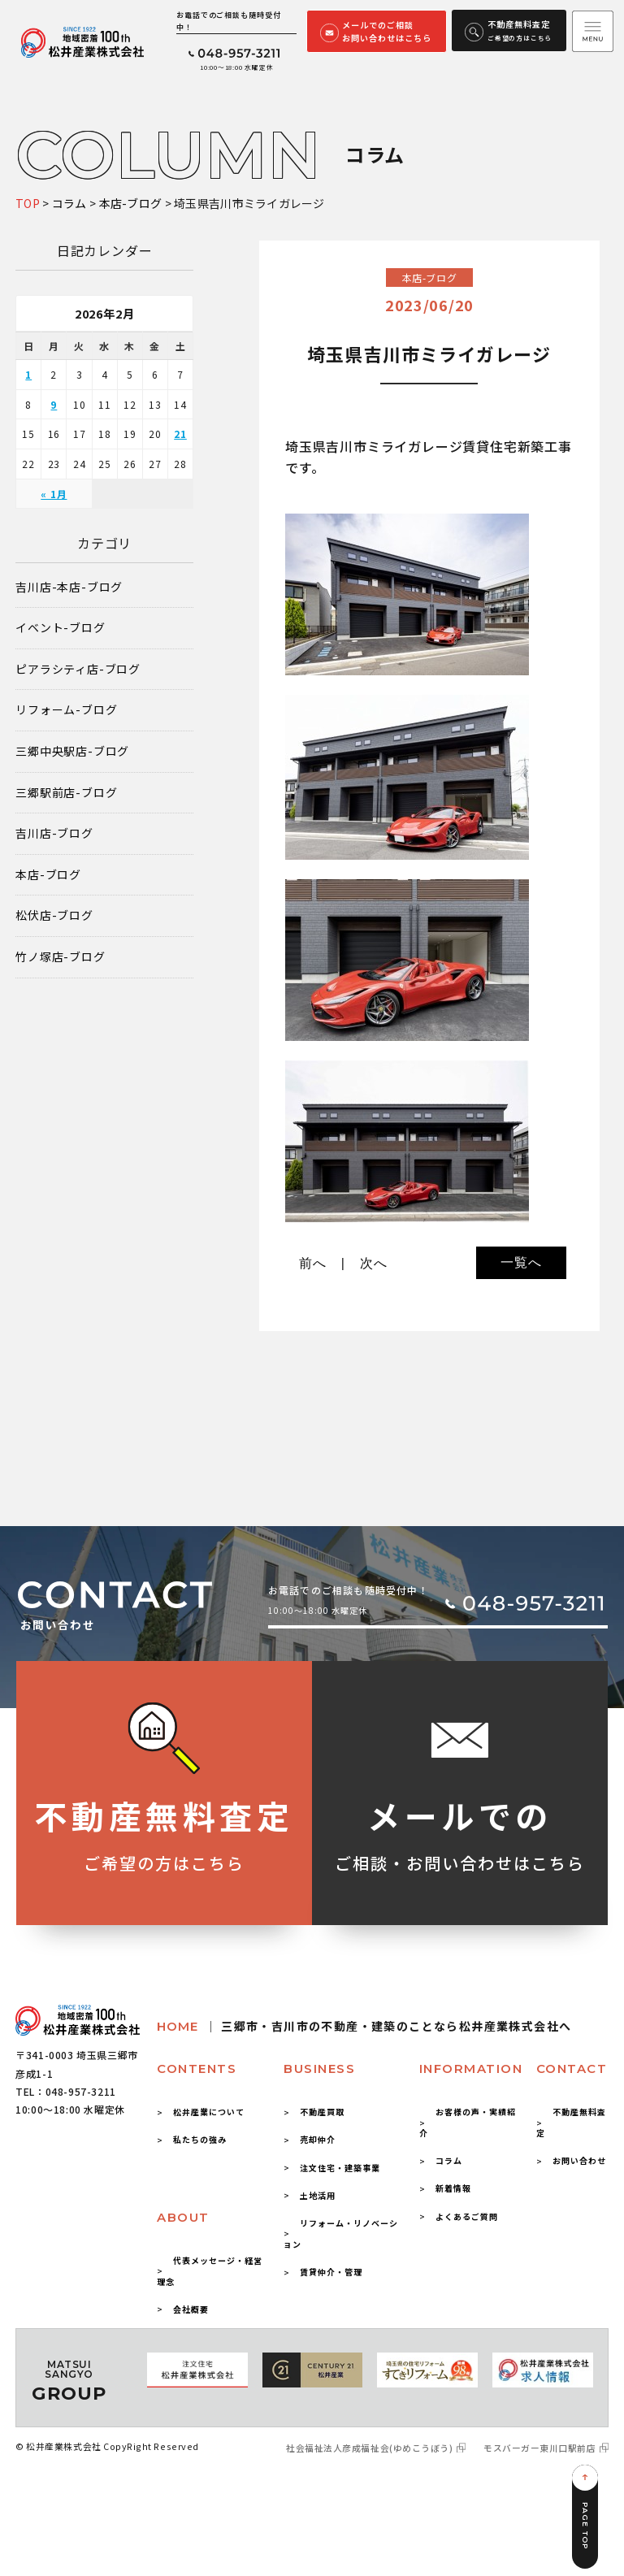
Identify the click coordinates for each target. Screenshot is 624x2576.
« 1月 (54, 494)
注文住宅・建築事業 (340, 2168)
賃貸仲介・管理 (331, 2272)
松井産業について (209, 2111)
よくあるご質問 (467, 2216)
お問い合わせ (579, 2160)
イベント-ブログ (60, 627)
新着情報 (453, 2188)
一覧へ (520, 1262)
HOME (364, 2026)
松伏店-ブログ (54, 915)
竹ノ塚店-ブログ (60, 957)
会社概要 (191, 2309)
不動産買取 (322, 2111)
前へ (313, 1263)
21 (180, 433)
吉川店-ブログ (54, 833)
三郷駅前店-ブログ (66, 792)
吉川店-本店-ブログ (69, 587)
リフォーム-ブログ (66, 710)
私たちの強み (200, 2139)
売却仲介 (318, 2139)
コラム (449, 2160)
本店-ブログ (48, 875)
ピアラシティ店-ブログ (78, 669)
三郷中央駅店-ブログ (72, 751)
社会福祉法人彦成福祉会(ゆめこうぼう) (369, 2448)
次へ (374, 1263)
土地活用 (318, 2195)
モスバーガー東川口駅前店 (539, 2448)
